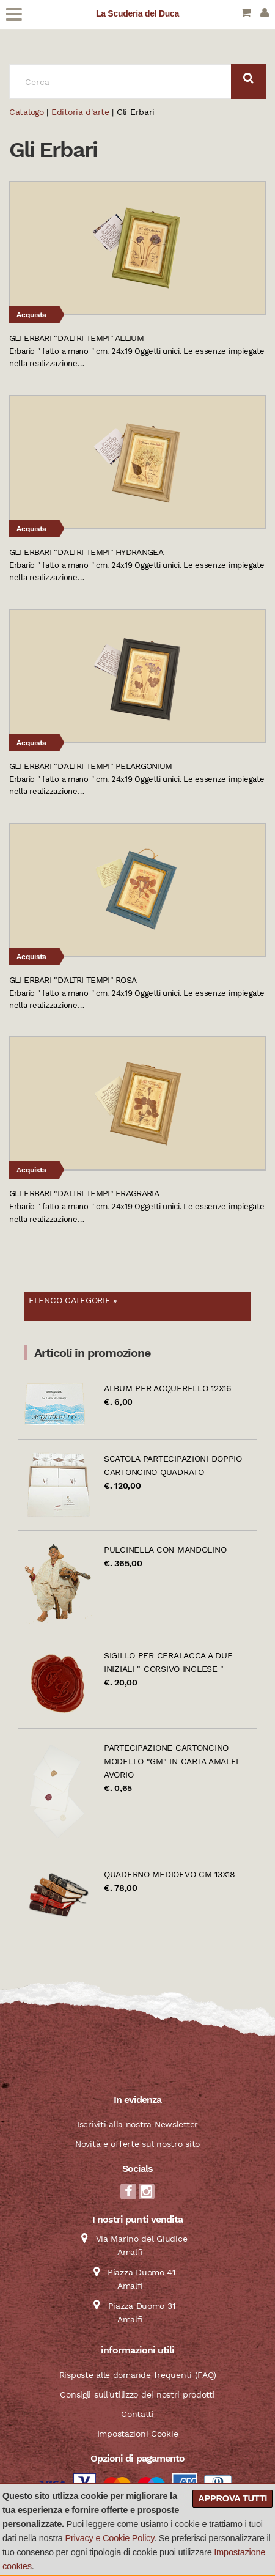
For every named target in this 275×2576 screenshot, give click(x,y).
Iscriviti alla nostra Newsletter (137, 2124)
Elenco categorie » (73, 1300)
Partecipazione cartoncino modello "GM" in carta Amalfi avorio (171, 1761)
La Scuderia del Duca (137, 13)
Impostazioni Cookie (137, 2433)
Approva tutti (232, 2498)
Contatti (137, 2414)
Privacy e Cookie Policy (110, 2538)
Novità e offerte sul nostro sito (137, 2144)
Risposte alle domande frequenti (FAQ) (137, 2375)
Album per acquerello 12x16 (168, 1388)
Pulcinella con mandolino (165, 1550)
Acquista (31, 315)
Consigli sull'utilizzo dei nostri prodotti (137, 2394)
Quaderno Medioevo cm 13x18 (169, 1874)
